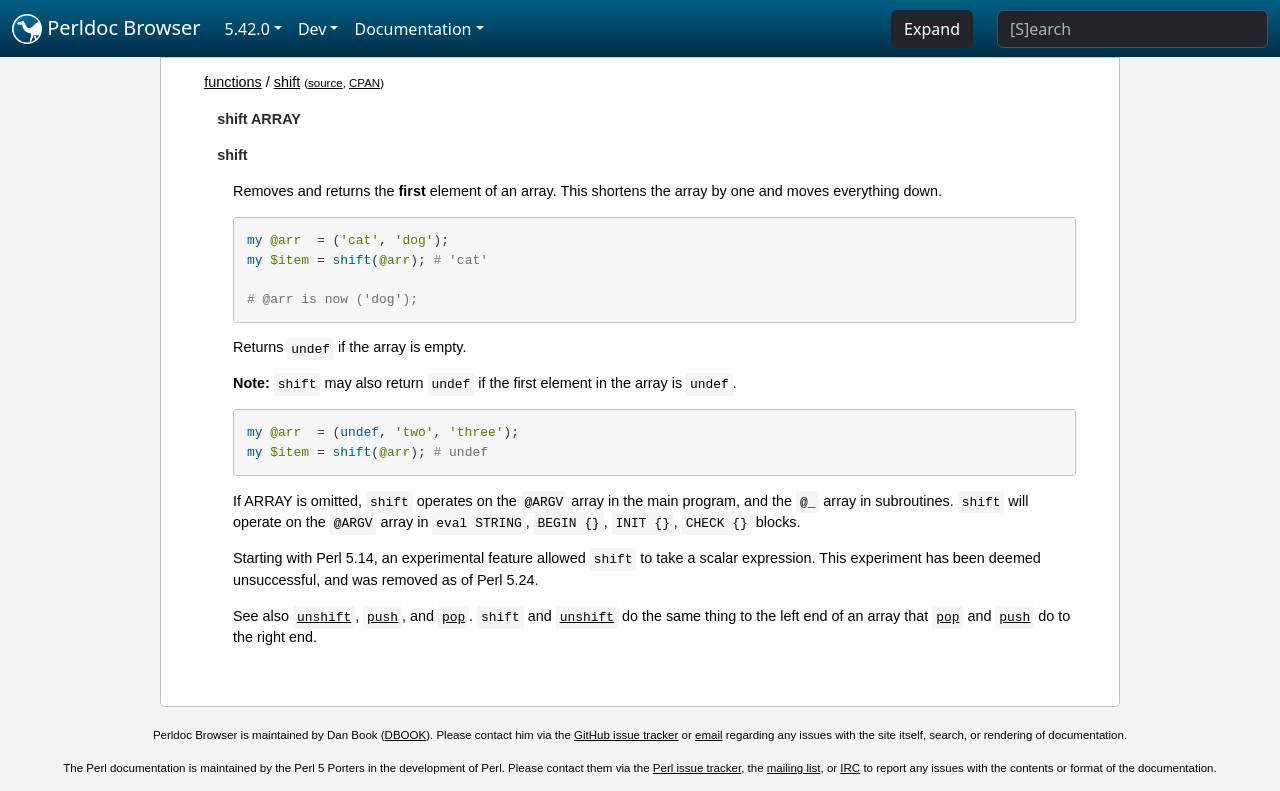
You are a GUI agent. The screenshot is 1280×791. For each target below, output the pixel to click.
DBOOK (406, 735)
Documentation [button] (412, 29)
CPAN (364, 83)
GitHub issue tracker (626, 735)
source (325, 83)
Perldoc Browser (106, 29)
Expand (932, 29)
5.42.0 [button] (247, 29)
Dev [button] (312, 29)
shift (287, 82)
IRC (850, 768)
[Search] (1132, 29)
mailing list (794, 768)
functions (233, 82)
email (709, 735)
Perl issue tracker (697, 768)
